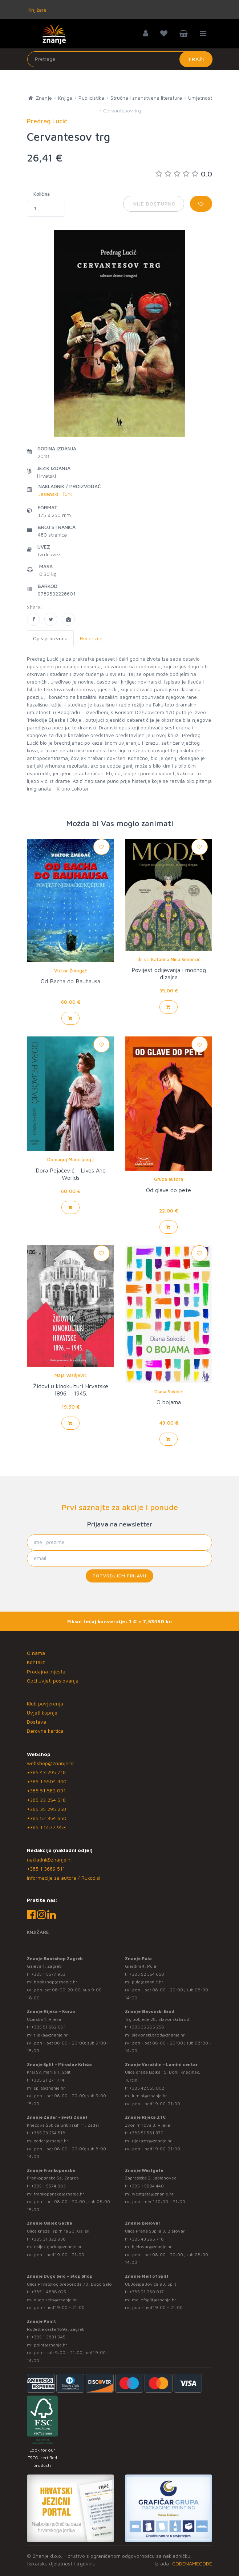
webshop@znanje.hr (50, 1763)
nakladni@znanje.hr (49, 1859)
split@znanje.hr (49, 2088)
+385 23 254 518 (46, 1800)
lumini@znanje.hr (149, 2095)
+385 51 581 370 (146, 2132)
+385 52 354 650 (46, 1818)
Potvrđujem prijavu (119, 1575)
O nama (36, 1653)
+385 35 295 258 (46, 1809)
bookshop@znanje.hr (55, 1981)
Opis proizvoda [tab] (50, 638)
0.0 (183, 174)
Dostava (36, 1722)
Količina (41, 194)
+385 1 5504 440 (46, 1781)
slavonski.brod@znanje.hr (158, 2035)
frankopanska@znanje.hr (59, 2194)
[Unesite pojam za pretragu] (119, 59)
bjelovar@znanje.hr (152, 2246)
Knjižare (36, 10)
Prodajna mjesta (46, 1671)
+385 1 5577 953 (46, 1827)
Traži (196, 59)
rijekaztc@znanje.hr (152, 2140)
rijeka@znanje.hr (51, 2035)
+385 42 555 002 (146, 2088)
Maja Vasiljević (70, 1375)
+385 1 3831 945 (48, 2337)
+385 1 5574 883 (48, 2186)
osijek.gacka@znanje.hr (58, 2246)
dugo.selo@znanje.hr (55, 2299)
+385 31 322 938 (48, 2239)
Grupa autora (168, 1179)
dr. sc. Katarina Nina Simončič (168, 959)
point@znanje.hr (50, 2345)
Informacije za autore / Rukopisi (63, 1878)
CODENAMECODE (192, 2563)
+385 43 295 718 (46, 1772)
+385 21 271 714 (47, 2080)
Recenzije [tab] (91, 638)
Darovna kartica (45, 1731)
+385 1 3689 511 (46, 1869)
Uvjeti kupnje (42, 1712)
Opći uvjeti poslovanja (52, 1680)
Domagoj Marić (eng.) (70, 1159)
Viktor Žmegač (70, 971)
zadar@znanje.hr (51, 2140)
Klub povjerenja (45, 1703)
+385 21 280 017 (146, 2291)
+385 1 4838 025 (48, 2291)
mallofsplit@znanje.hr (154, 2299)
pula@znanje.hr (147, 1981)
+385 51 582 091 (46, 1790)
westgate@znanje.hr (153, 2194)
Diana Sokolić (168, 1391)
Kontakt (36, 1662)
